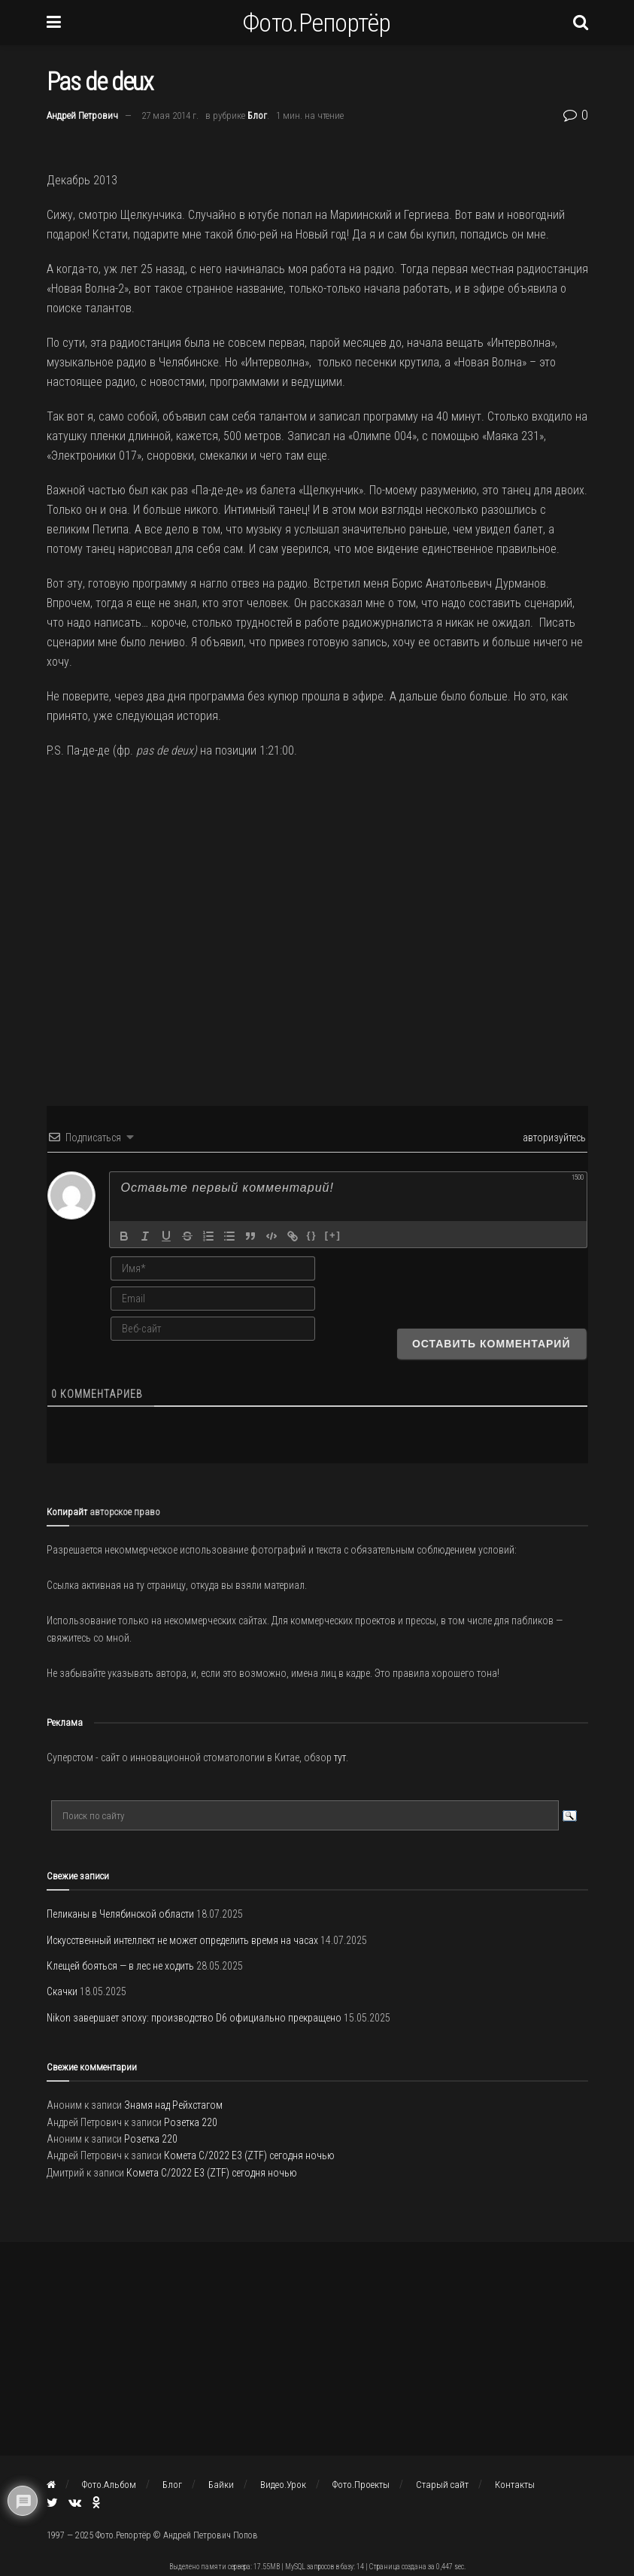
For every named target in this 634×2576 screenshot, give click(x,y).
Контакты (515, 2484)
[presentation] (490, 1283)
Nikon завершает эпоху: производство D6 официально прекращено (194, 2018)
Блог (257, 115)
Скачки (62, 1991)
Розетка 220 (190, 2122)
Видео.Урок (283, 2484)
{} (312, 1235)
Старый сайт (442, 2484)
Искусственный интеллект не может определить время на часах (182, 1940)
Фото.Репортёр (316, 22)
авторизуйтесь (553, 1138)
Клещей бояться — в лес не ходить (120, 1966)
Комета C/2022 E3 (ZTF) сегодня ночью (249, 2155)
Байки (221, 2484)
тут (340, 1757)
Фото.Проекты (361, 2484)
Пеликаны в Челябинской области (120, 1914)
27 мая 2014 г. (170, 115)
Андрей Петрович (82, 115)
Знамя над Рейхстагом (173, 2105)
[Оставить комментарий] (491, 1344)
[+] (333, 1235)
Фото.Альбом (109, 2484)
